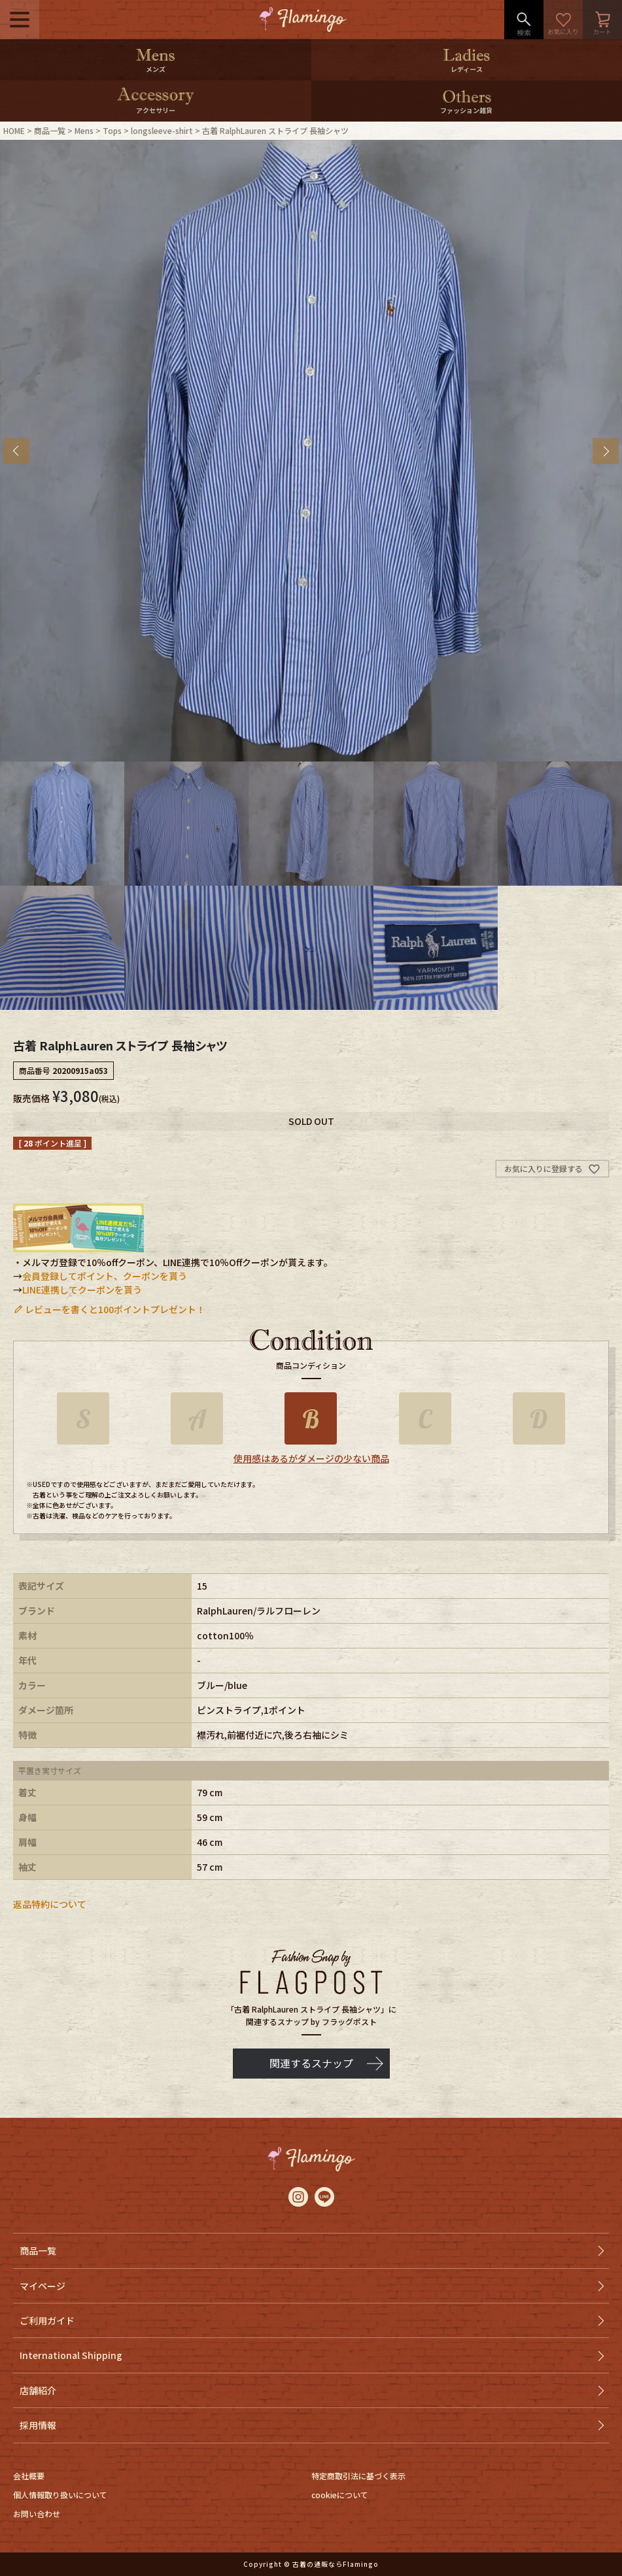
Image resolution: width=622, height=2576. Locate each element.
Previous (16, 451)
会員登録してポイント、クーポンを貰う (104, 1275)
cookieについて (339, 2494)
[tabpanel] (311, 450)
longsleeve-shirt (162, 130)
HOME (14, 130)
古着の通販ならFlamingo (335, 2564)
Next (606, 451)
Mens (84, 130)
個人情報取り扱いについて (60, 2494)
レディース (467, 69)
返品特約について (49, 1904)
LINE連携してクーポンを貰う (82, 1289)
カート (602, 19)
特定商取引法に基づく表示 (358, 2475)
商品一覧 (49, 130)
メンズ (155, 69)
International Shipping (71, 2355)
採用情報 (38, 2425)
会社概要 (28, 2475)
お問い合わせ (36, 2513)
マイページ (42, 2285)
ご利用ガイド (47, 2320)
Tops (112, 130)
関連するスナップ (311, 2063)
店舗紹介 (38, 2390)
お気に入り (563, 19)
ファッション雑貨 (466, 110)
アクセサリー (155, 110)
